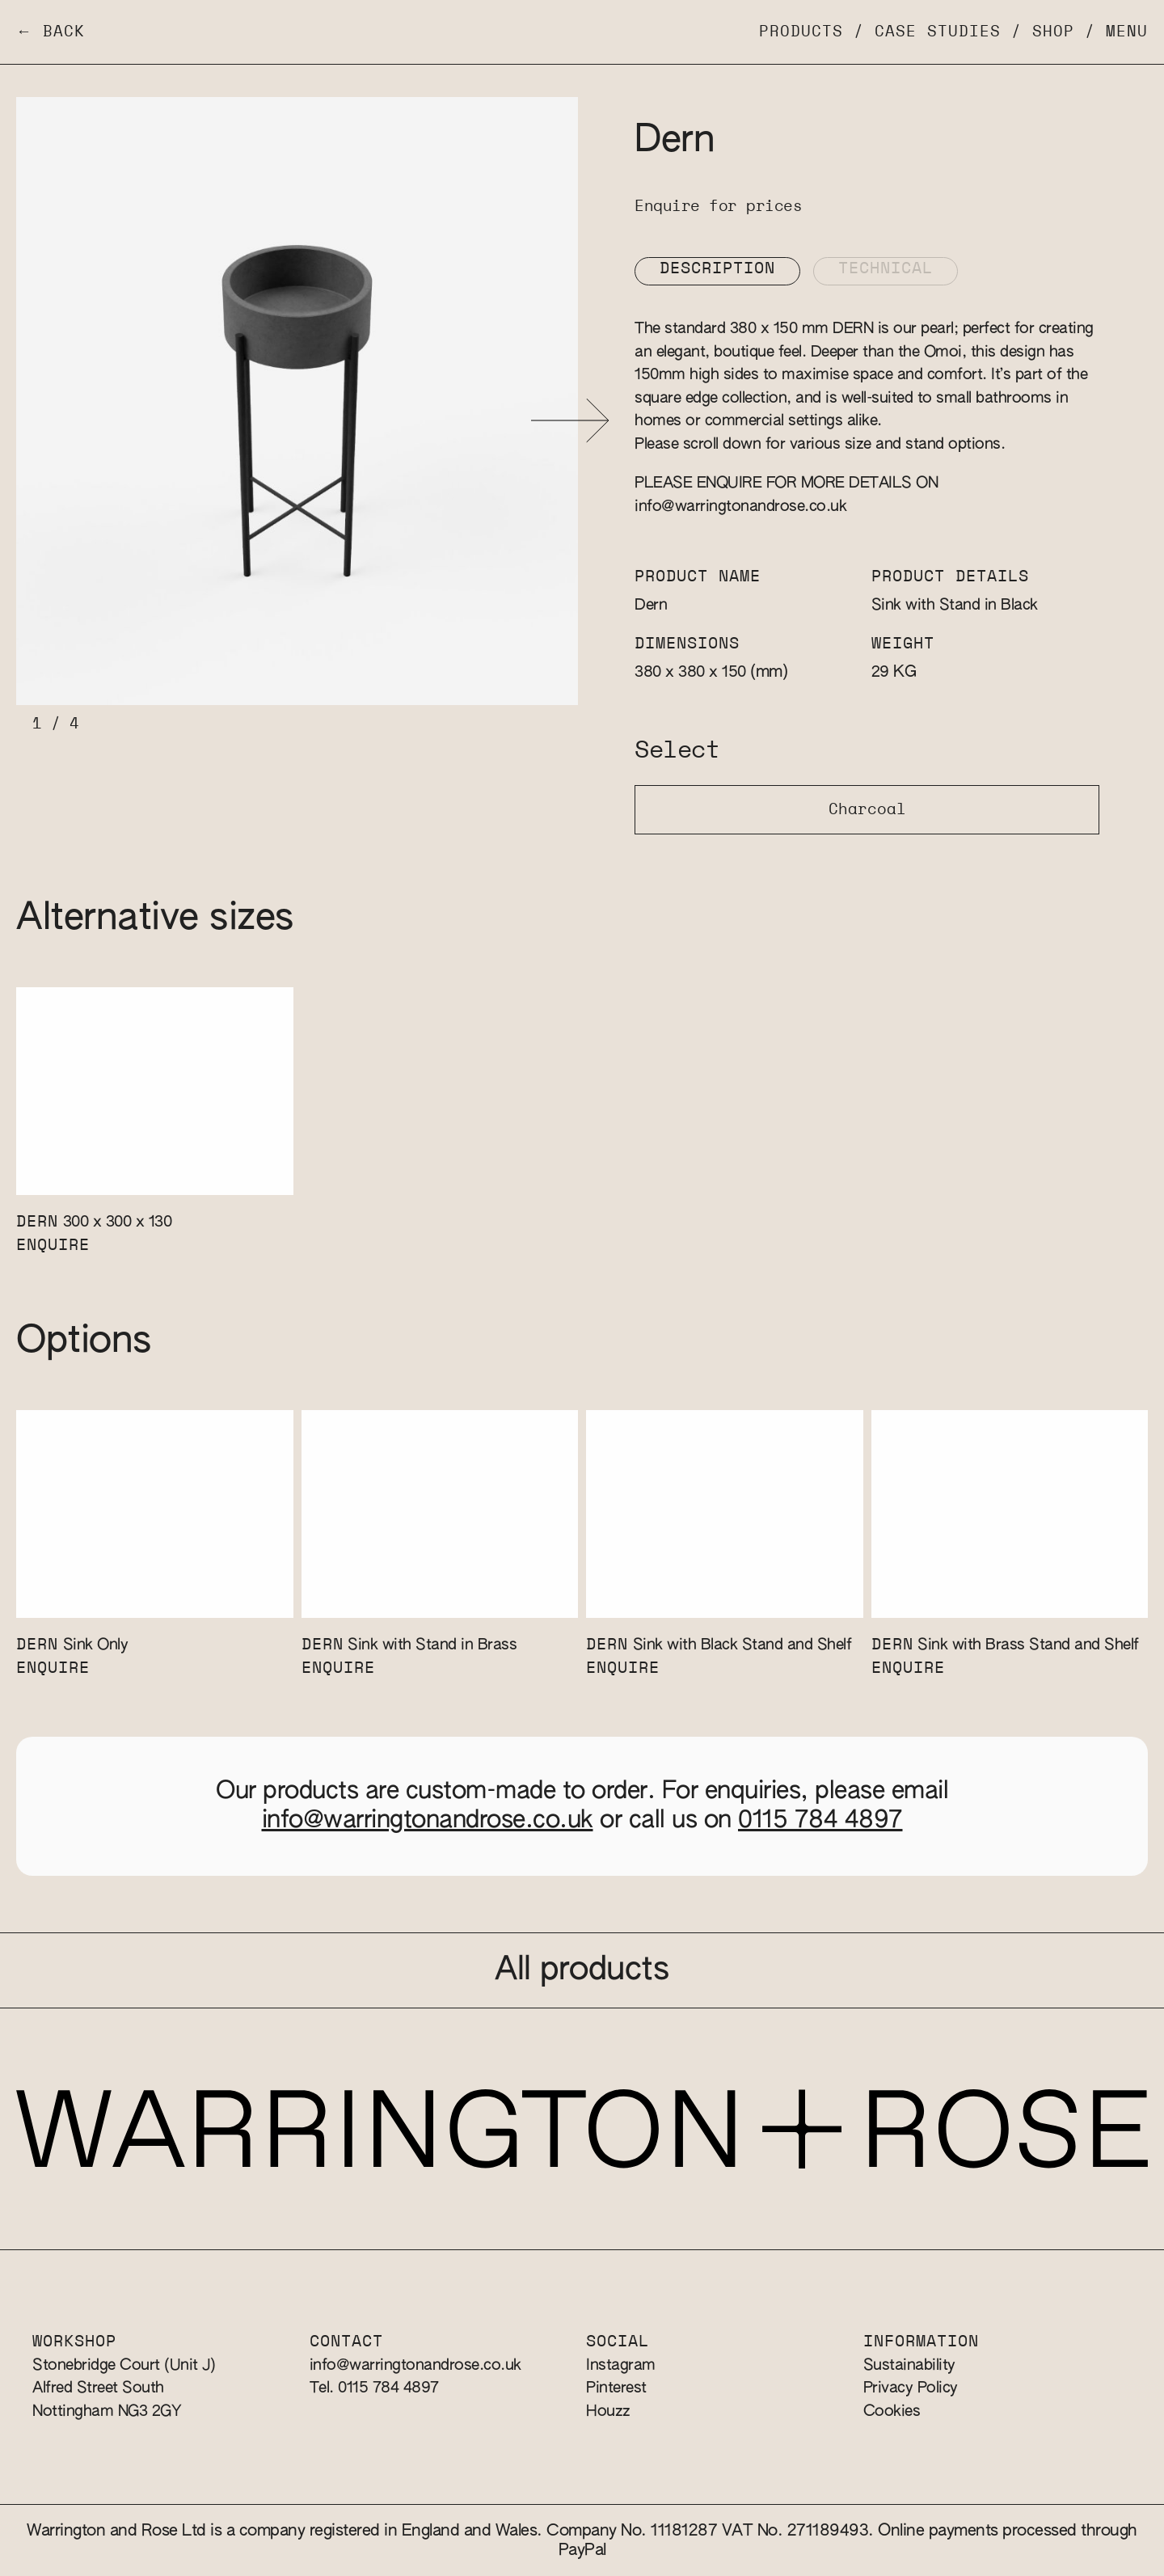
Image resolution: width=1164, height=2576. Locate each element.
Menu (1127, 32)
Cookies (892, 2411)
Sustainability (909, 2365)
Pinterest (616, 2388)
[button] (570, 421)
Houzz (608, 2411)
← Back (50, 32)
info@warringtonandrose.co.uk (740, 506)
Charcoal (867, 809)
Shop (1053, 32)
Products (801, 32)
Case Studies (938, 32)
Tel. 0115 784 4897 (374, 2388)
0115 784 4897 (820, 1821)
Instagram (621, 2365)
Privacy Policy (910, 2388)
